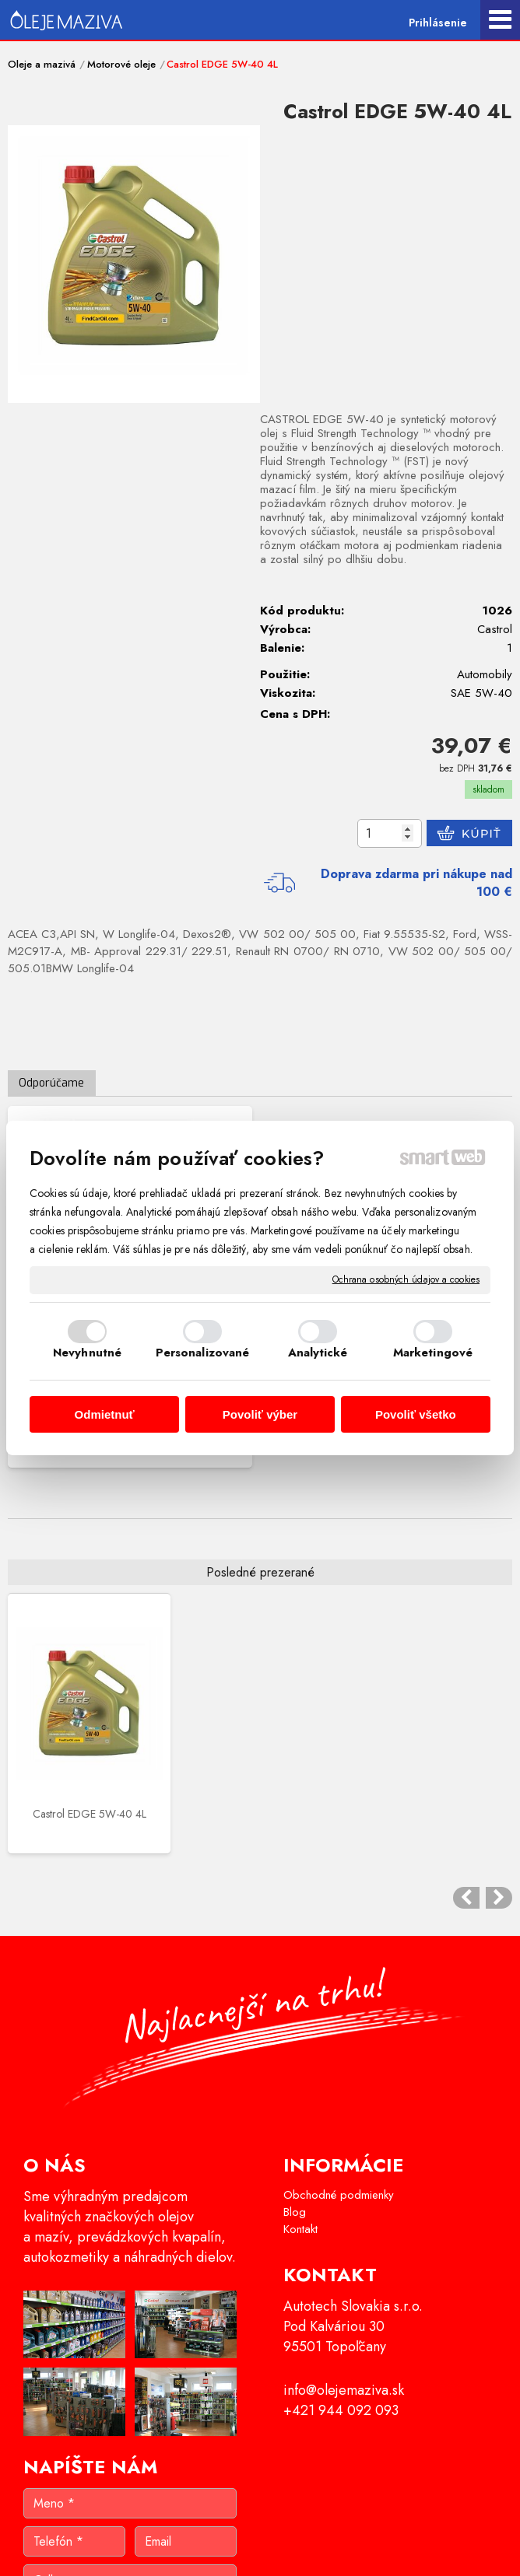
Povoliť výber (260, 1414)
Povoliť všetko (415, 1414)
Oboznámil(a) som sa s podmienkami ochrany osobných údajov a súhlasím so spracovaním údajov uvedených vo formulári (142, 2324)
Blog (294, 1850)
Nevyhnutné (87, 1352)
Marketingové (433, 1352)
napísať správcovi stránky (236, 2542)
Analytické (318, 1352)
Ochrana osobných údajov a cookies (406, 1280)
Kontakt (300, 1867)
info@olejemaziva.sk (343, 2028)
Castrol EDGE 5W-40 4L (65, 1484)
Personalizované (203, 1352)
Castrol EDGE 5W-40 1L (130, 1103)
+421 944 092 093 (341, 2049)
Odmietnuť (105, 1414)
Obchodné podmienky (338, 1833)
